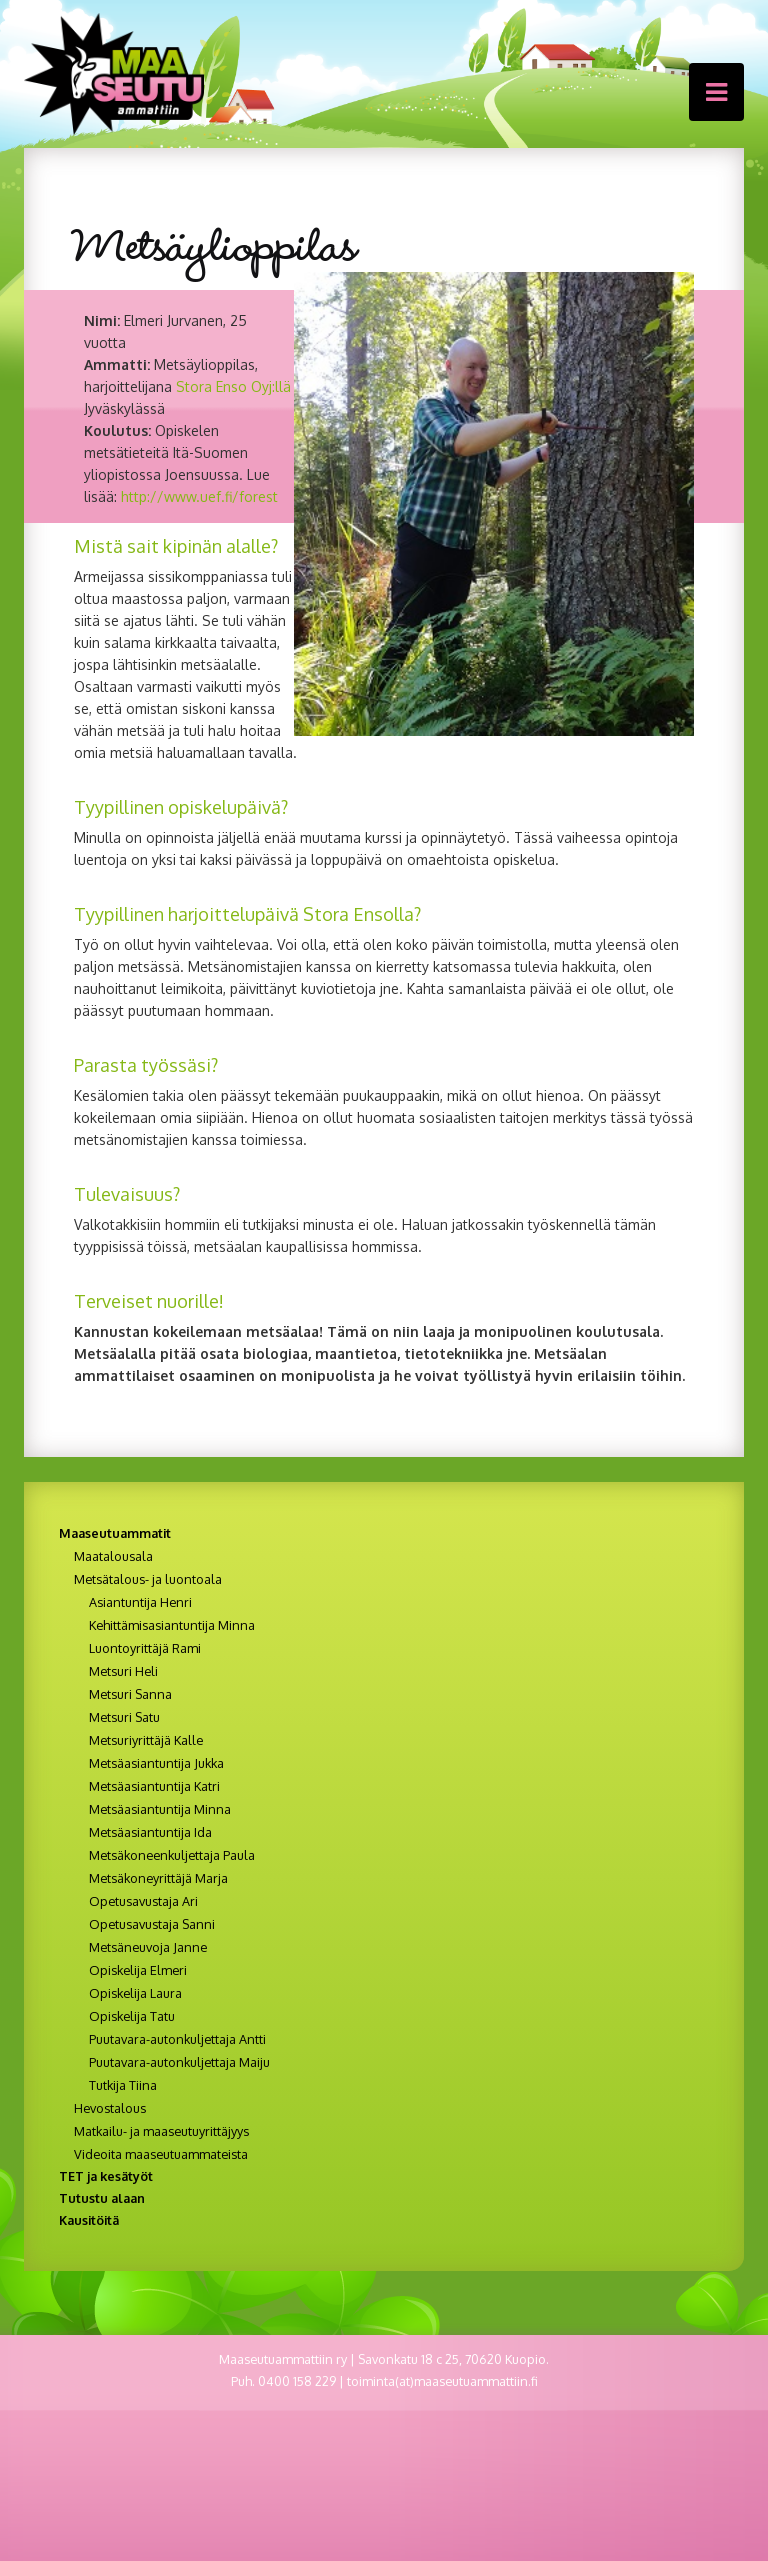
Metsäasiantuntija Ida (150, 1832)
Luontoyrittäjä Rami (145, 1648)
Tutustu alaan (102, 2198)
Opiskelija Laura (135, 1993)
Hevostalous (110, 2108)
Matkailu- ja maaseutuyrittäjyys (161, 2131)
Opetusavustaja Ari (143, 1901)
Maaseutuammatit (115, 1533)
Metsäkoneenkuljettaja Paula (172, 1855)
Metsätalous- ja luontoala (148, 1579)
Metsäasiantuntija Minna (160, 1809)
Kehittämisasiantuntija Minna (172, 1625)
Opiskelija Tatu (132, 2016)
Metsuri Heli (123, 1671)
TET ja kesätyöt (106, 2176)
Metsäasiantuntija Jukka (156, 1763)
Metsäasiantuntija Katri (154, 1786)
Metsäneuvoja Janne (148, 1947)
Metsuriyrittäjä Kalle (146, 1740)
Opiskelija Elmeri (138, 1970)
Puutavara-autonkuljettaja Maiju (179, 2062)
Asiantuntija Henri (140, 1602)
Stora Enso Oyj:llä (233, 386)
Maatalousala (113, 1556)
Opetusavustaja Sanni (152, 1924)
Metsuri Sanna (130, 1694)
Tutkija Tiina (123, 2085)
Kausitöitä (89, 2220)
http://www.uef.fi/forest (199, 496)
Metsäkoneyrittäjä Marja (158, 1878)
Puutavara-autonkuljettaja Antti (177, 2039)
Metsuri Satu (124, 1717)
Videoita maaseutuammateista (161, 2154)
